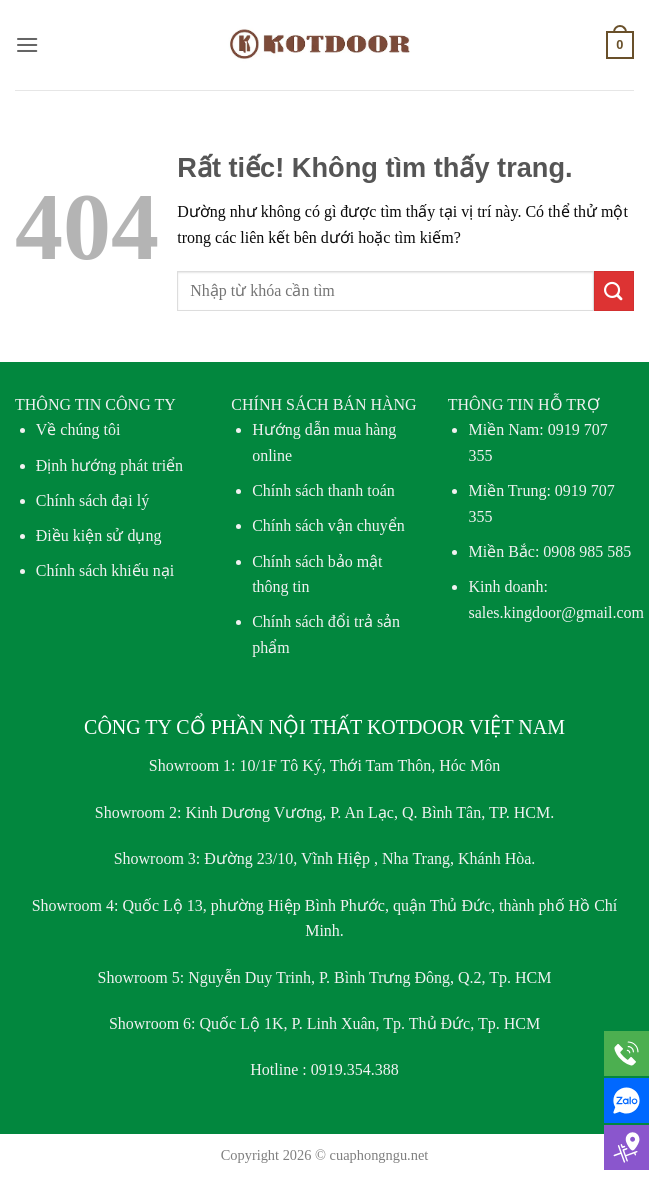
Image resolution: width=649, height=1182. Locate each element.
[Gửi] (614, 290)
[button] (27, 44)
